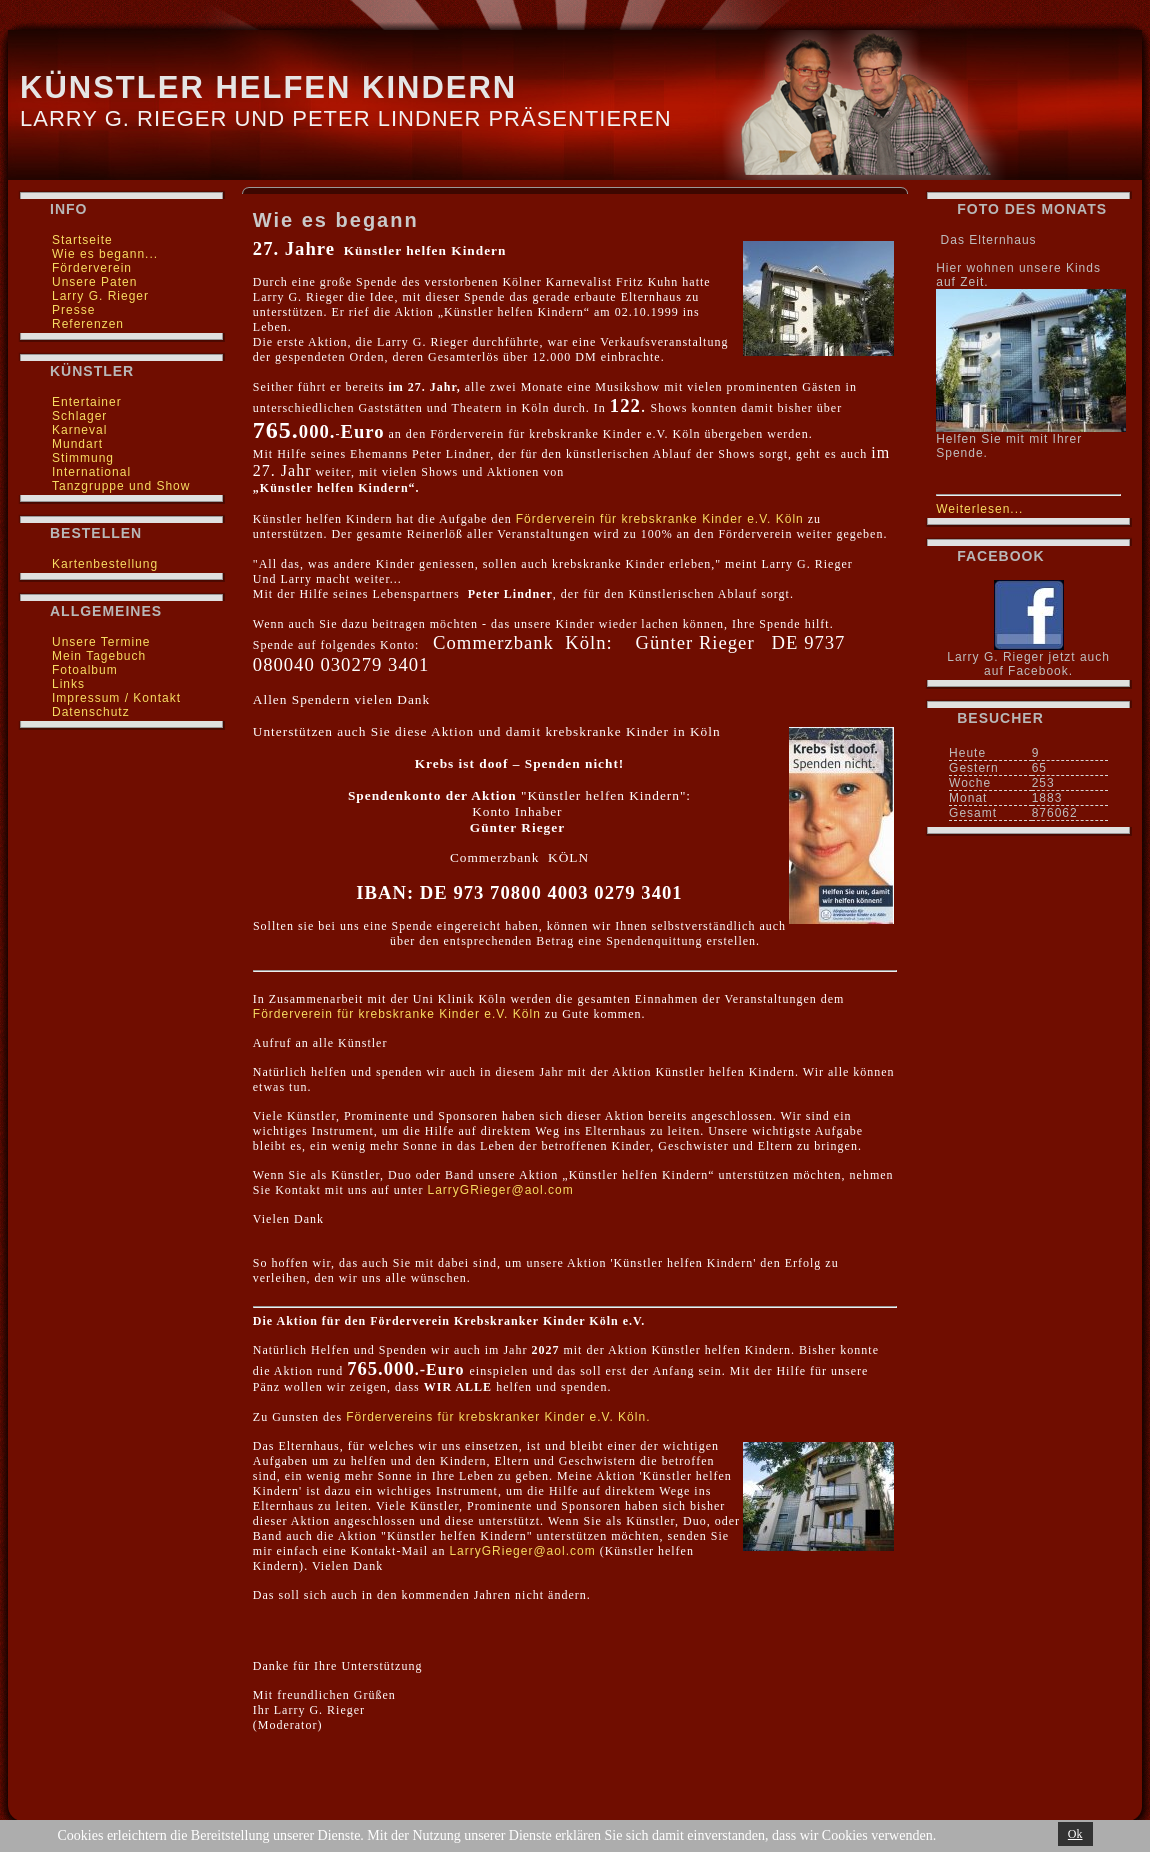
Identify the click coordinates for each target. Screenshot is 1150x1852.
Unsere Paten (94, 282)
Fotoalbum (85, 670)
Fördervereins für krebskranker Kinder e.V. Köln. (498, 1417)
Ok (1075, 1834)
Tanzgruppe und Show (121, 486)
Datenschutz (91, 712)
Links (68, 684)
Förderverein (92, 268)
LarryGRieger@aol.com (500, 1190)
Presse (73, 310)
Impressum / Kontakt (116, 698)
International (91, 472)
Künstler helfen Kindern (268, 87)
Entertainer (87, 402)
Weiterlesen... (979, 509)
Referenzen (88, 324)
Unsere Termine (101, 642)
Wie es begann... (105, 254)
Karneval (79, 430)
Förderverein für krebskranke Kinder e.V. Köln (660, 519)
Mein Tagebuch (99, 656)
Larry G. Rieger (100, 296)
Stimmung (83, 458)
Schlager (79, 416)
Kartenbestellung (105, 564)
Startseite (82, 240)
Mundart (77, 444)
